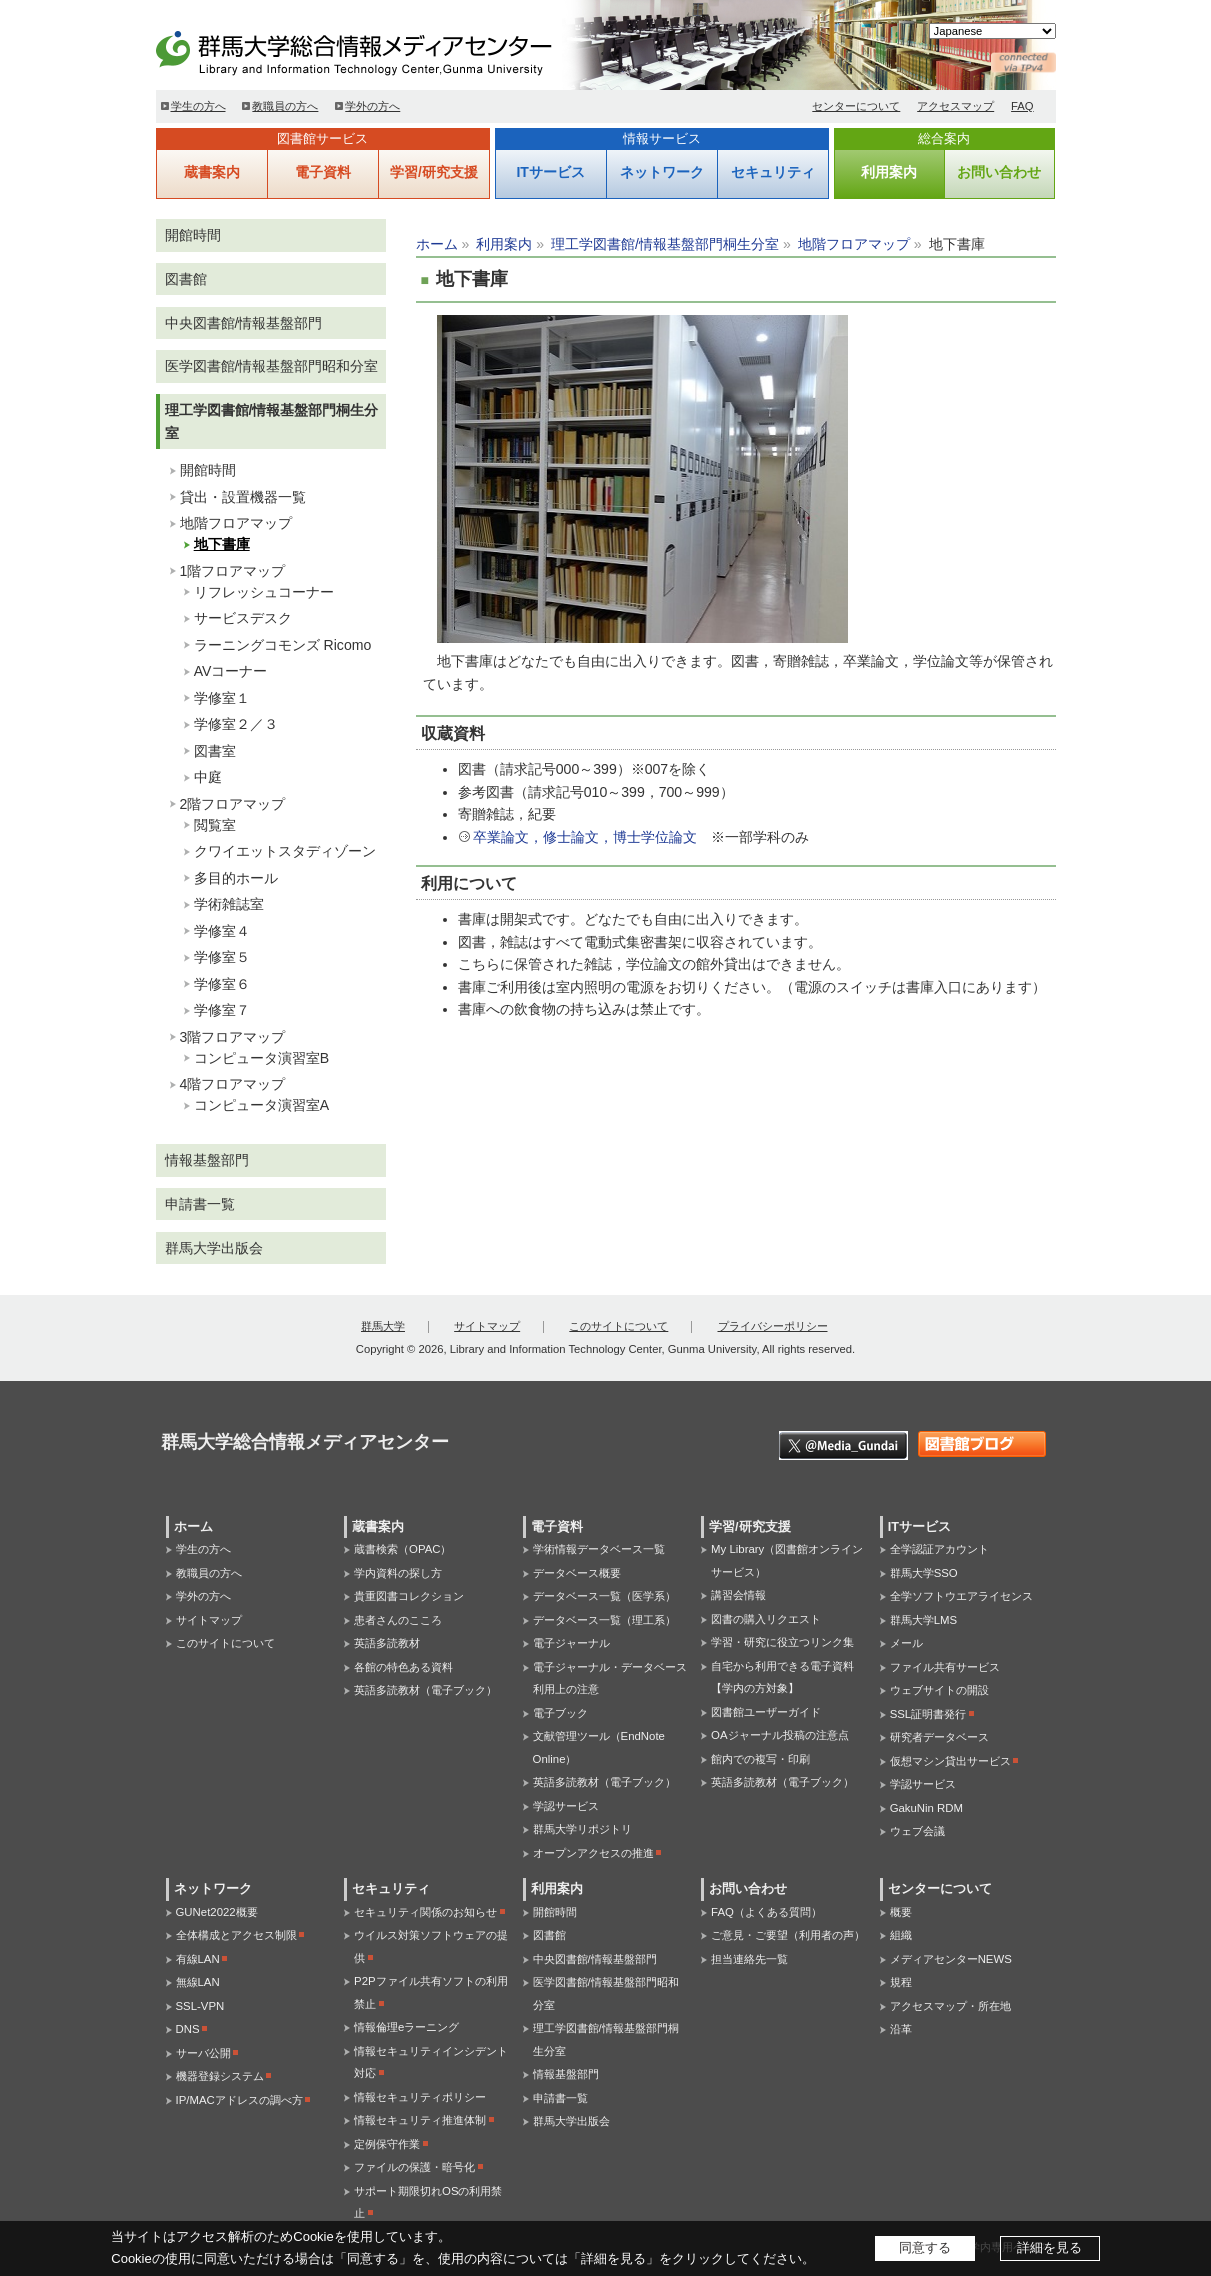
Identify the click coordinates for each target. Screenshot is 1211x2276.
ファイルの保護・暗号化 (414, 2167)
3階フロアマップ (233, 1037)
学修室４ (222, 931)
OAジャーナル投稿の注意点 (779, 1735)
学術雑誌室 (229, 904)
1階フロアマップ (233, 571)
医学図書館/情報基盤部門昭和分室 (272, 366)
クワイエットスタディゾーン (285, 851)
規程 (901, 1982)
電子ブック (560, 1713)
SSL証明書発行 (928, 1714)
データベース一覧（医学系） (604, 1596)
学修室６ (222, 984)
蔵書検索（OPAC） (402, 1549)
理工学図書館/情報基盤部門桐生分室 (665, 244)
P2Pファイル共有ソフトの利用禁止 (431, 1992)
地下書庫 (222, 544)
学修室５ (222, 957)
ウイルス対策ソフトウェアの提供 (431, 1946)
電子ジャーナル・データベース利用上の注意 (610, 1678)
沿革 (901, 2029)
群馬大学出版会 (214, 1248)
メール (906, 1643)
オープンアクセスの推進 (593, 1853)
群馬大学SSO (924, 1573)
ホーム (437, 244)
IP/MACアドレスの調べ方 (239, 2100)
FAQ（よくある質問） (766, 1912)
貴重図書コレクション (409, 1596)
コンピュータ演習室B (261, 1058)
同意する (925, 2247)
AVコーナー (231, 671)
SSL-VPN (200, 2006)
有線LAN (198, 1959)
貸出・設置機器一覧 (243, 497)
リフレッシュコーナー (264, 592)
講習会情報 (738, 1595)
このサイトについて (618, 1326)
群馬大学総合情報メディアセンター (386, 50)
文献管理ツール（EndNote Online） (599, 1747)
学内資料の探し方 (398, 1573)
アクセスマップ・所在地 (950, 2006)
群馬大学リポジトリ (582, 1829)
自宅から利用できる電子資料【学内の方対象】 (782, 1677)
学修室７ (222, 1010)
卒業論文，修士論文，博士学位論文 (585, 837)
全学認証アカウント (939, 1549)
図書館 (186, 279)
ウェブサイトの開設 (939, 1690)
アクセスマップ (955, 106)
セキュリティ (773, 172)
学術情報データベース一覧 (599, 1549)
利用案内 (889, 172)
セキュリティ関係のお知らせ (425, 1912)
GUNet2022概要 (217, 1912)
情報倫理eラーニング (406, 2027)
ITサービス (550, 172)
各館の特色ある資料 (403, 1667)
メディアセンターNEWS (951, 1959)
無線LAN (198, 1982)
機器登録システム (220, 2076)
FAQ (1022, 106)
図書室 (215, 751)
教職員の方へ (285, 106)
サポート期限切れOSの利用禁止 (428, 2202)
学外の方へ (372, 106)
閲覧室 (215, 825)
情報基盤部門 (207, 1160)
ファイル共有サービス (945, 1667)
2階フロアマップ (233, 804)
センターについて (856, 106)
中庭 (208, 777)
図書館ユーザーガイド (766, 1712)
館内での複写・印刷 (760, 1759)
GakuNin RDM (926, 1808)
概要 (901, 1912)
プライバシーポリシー (773, 1326)
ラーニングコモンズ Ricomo (283, 645)
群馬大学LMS (923, 1620)
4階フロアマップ (233, 1084)
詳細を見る (1049, 2247)
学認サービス (566, 1806)
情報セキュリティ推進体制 (420, 2120)
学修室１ (222, 698)
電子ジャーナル (571, 1643)
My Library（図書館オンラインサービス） (787, 1560)
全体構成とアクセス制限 (236, 1935)
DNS (188, 2029)
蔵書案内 (212, 172)
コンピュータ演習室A (261, 1105)
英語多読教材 (387, 1643)
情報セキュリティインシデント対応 (431, 2062)
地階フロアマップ (854, 244)
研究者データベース (939, 1737)
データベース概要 (577, 1573)
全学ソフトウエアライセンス (961, 1596)
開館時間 (193, 235)
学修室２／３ (236, 724)
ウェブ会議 (917, 1831)
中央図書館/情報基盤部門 (244, 323)
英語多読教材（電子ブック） (425, 1690)
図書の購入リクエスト (766, 1619)
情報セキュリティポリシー (420, 2097)
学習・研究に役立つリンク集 (782, 1642)
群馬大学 (383, 1326)
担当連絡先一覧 (749, 1959)
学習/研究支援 (434, 172)
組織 (901, 1935)
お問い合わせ (999, 172)
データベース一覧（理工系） (604, 1620)
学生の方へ (198, 106)
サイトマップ (487, 1326)
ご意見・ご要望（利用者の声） (788, 1935)
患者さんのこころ (398, 1620)
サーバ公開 (203, 2053)
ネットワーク (662, 172)
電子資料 (323, 172)
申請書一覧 (200, 1204)
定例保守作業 (387, 2144)
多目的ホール (236, 878)
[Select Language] (992, 31)
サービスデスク (243, 618)
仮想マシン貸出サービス (950, 1761)
